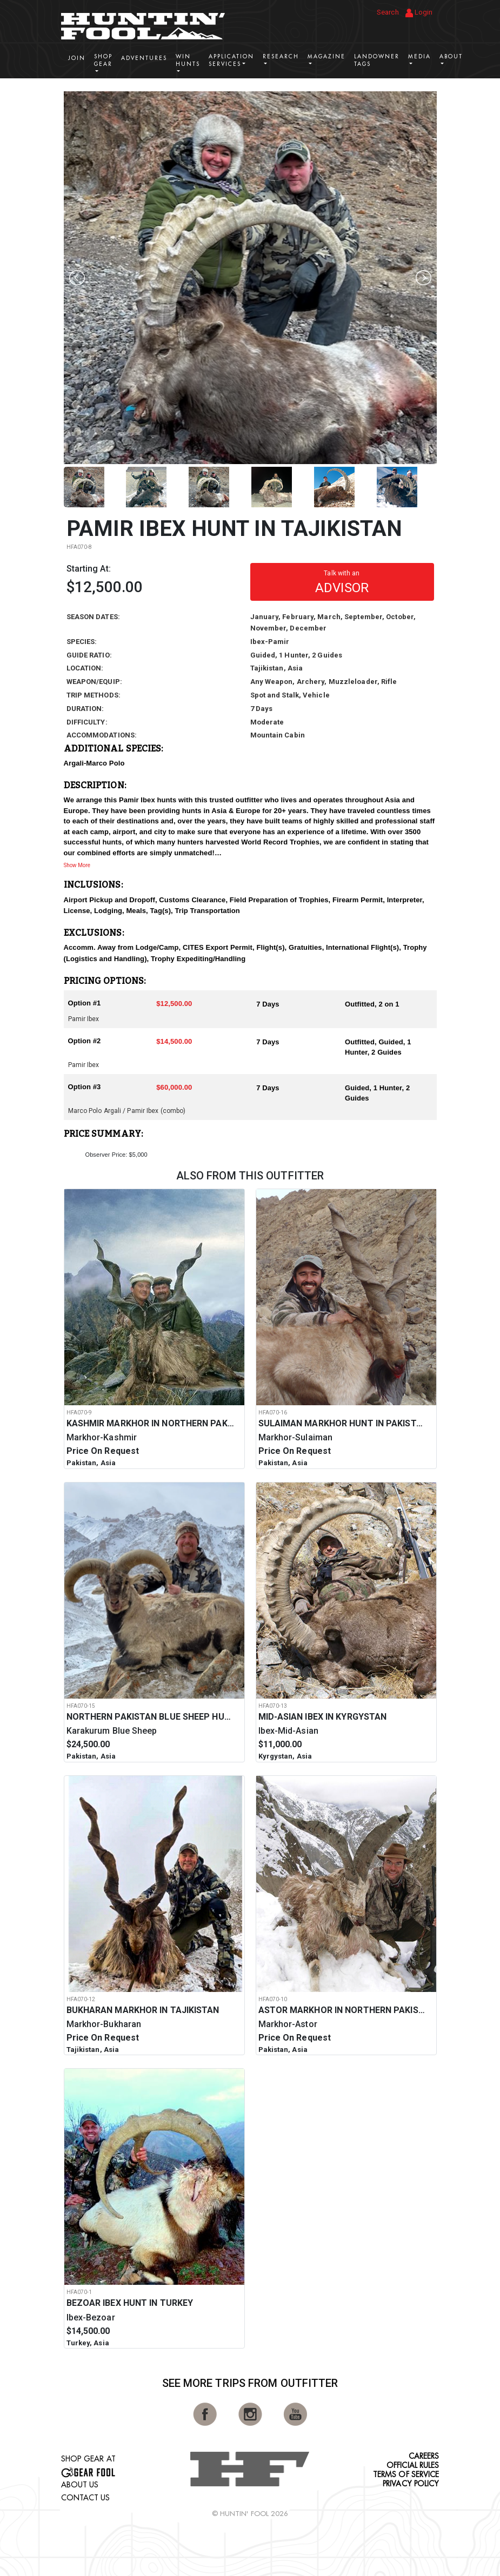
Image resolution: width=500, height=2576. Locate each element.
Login (419, 12)
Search (388, 12)
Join (76, 58)
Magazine (326, 56)
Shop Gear (103, 60)
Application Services (231, 60)
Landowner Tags (376, 60)
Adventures (144, 58)
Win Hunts (188, 60)
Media (419, 56)
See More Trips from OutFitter (250, 2383)
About (451, 56)
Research (281, 56)
